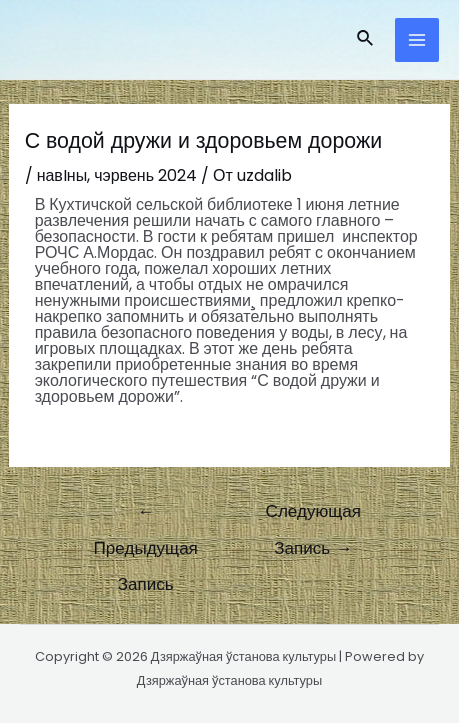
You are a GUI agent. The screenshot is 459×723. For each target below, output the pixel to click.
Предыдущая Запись (146, 516)
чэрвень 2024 (145, 175)
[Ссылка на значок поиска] (366, 40)
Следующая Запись (313, 516)
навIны (62, 175)
